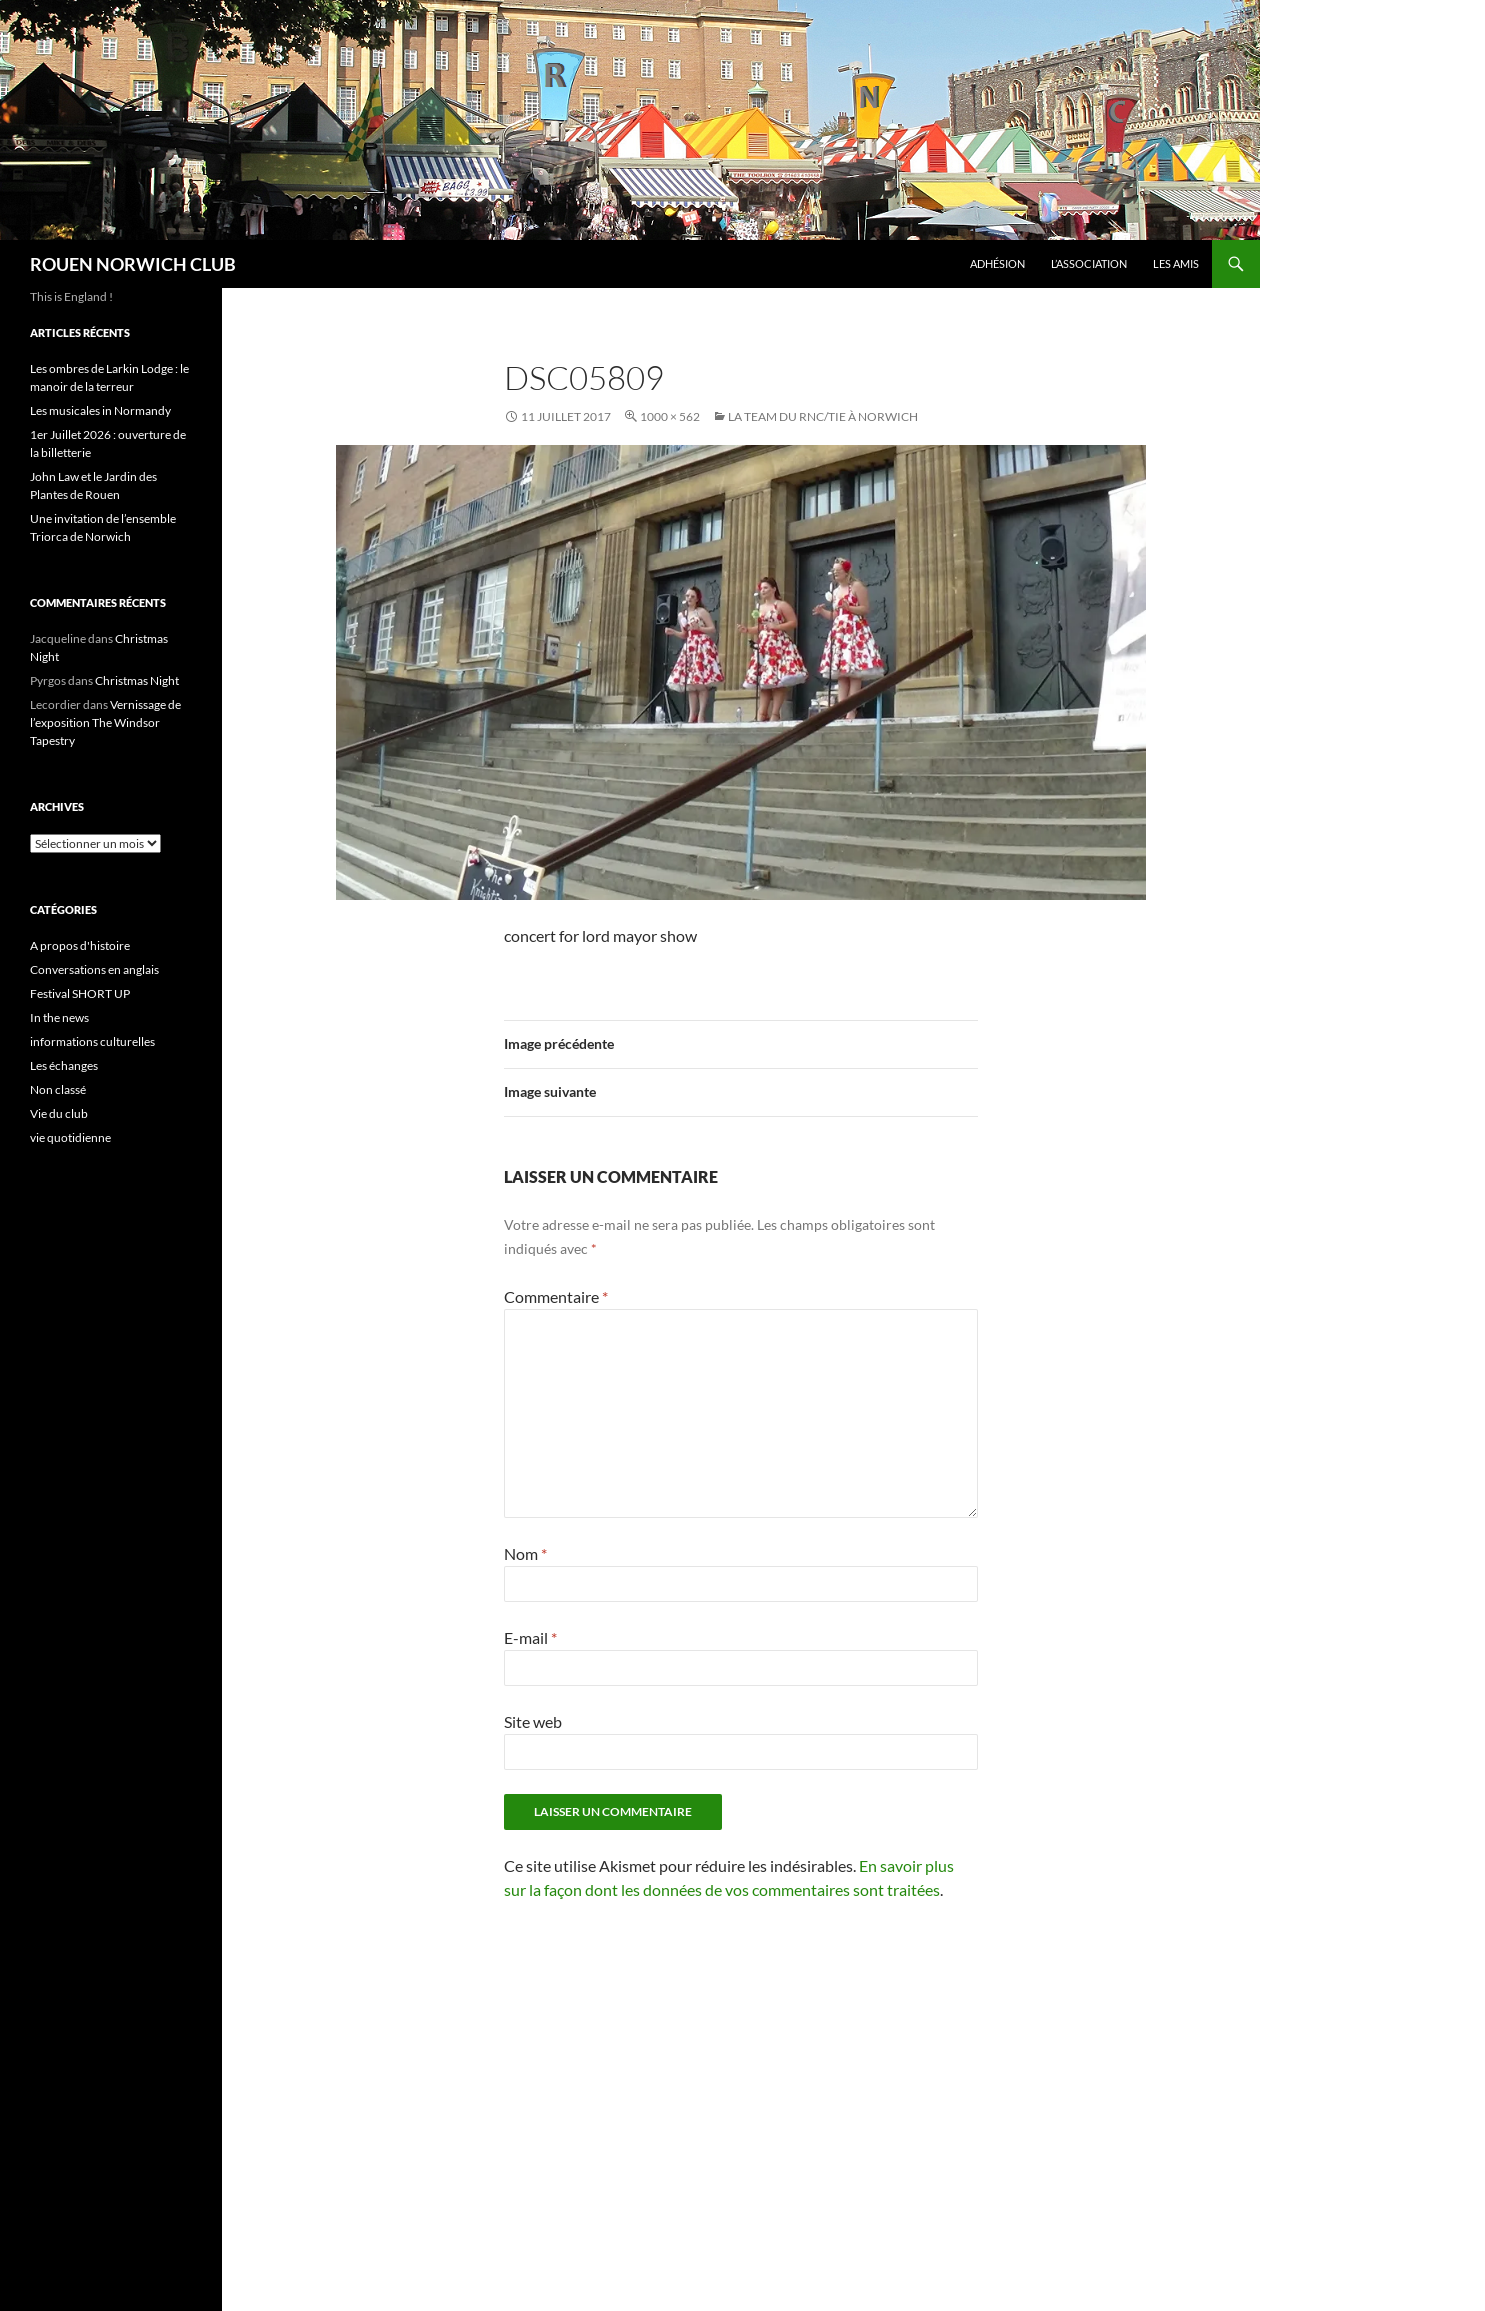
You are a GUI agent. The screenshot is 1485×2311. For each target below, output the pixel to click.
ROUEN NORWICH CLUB (133, 264)
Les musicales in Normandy (100, 410)
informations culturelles (92, 1041)
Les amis (1176, 263)
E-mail (530, 1637)
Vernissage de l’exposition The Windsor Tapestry (105, 722)
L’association (1089, 263)
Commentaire (556, 1296)
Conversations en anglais (94, 969)
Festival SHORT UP (80, 993)
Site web (533, 1721)
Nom (525, 1553)
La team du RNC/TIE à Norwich (823, 416)
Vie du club (59, 1113)
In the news (59, 1017)
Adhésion (997, 263)
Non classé (58, 1089)
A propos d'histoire (80, 945)
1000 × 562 (670, 416)
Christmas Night (137, 680)
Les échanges (64, 1065)
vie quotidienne (70, 1137)
